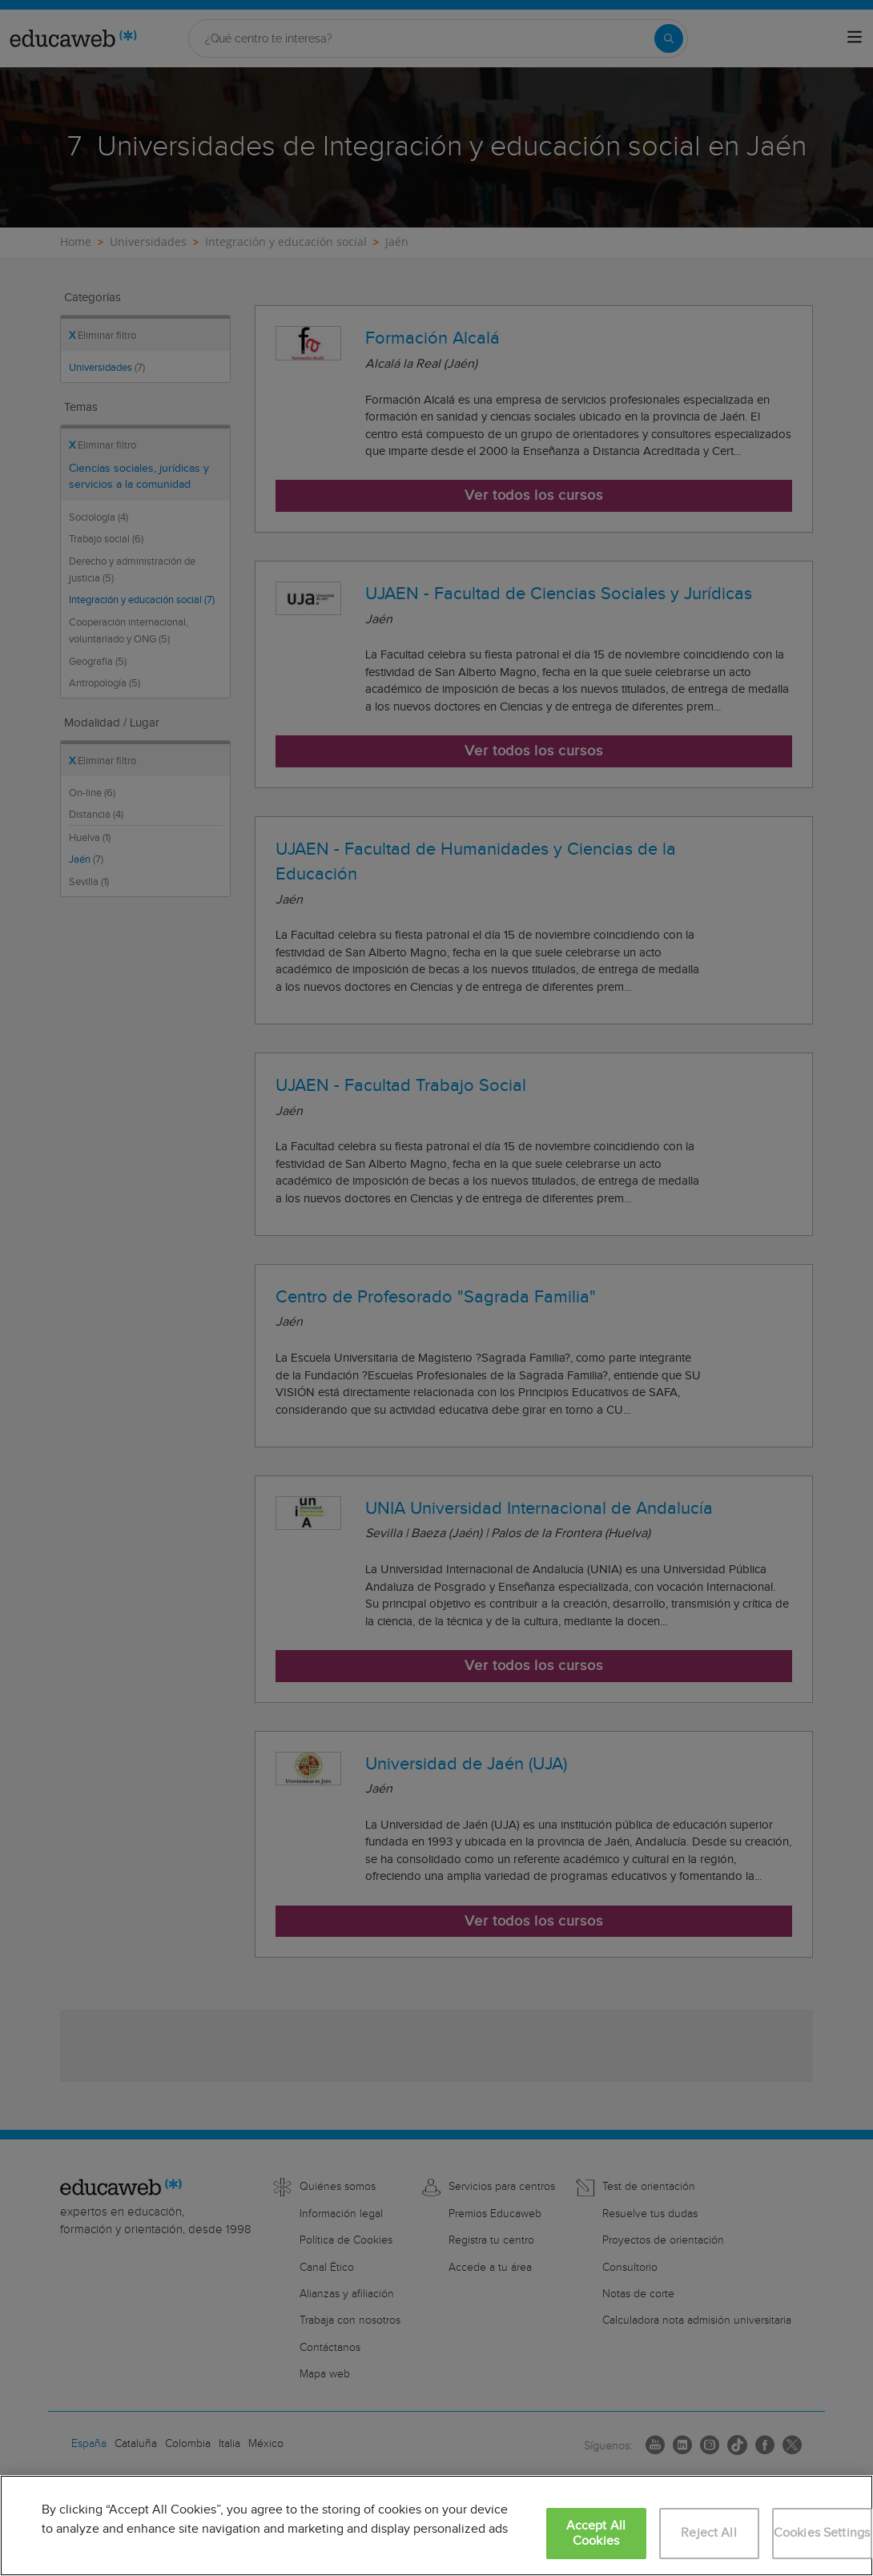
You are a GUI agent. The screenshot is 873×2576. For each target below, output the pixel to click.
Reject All (709, 2533)
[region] (436, 2525)
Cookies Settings (822, 2533)
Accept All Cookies (596, 2533)
